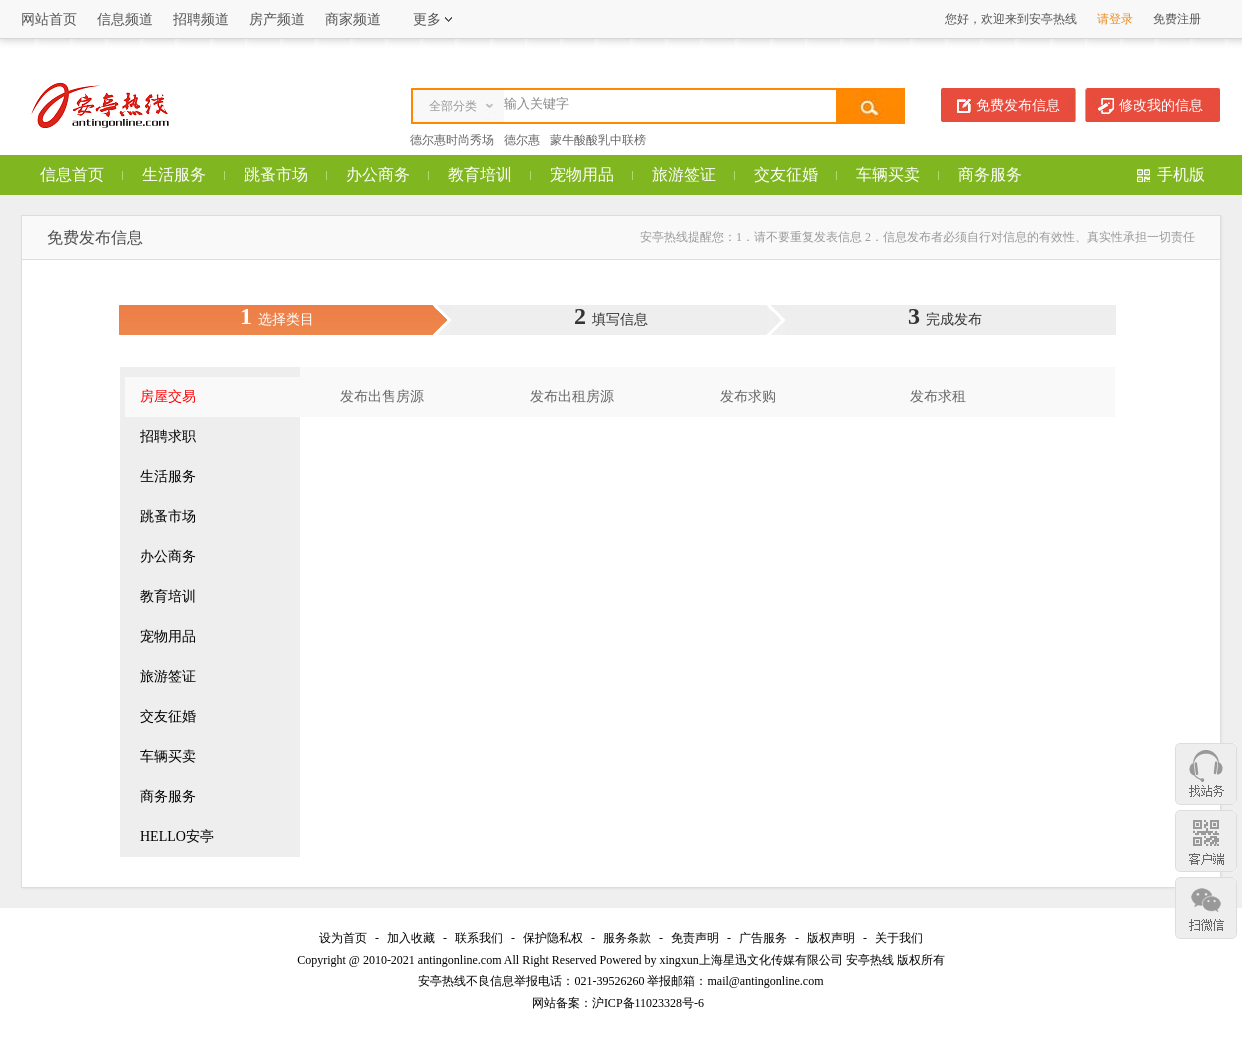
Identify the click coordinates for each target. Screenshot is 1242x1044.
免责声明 (695, 938)
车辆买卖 (888, 174)
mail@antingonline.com (765, 981)
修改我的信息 (1161, 105)
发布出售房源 (382, 396)
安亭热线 (870, 960)
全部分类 (453, 106)
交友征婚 (786, 174)
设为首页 (343, 938)
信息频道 (125, 19)
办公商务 (378, 174)
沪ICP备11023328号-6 (648, 1003)
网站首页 (49, 19)
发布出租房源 (572, 396)
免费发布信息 (1018, 105)
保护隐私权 (553, 938)
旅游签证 (684, 174)
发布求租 (938, 396)
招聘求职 (168, 436)
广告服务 (763, 938)
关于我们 (899, 938)
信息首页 (72, 174)
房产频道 (277, 19)
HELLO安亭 (177, 836)
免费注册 (1177, 19)
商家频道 (353, 19)
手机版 (1181, 174)
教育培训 (480, 174)
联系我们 (479, 938)
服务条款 (627, 938)
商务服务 (990, 174)
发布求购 (748, 396)
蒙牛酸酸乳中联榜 (598, 140)
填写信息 (620, 319)
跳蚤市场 (276, 174)
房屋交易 (168, 396)
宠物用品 (582, 174)
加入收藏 (411, 938)
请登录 (1115, 19)
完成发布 (954, 319)
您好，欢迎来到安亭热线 (1011, 19)
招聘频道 (201, 19)
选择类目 (286, 319)
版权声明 (831, 938)
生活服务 (174, 174)
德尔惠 (522, 140)
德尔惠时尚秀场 (452, 140)
